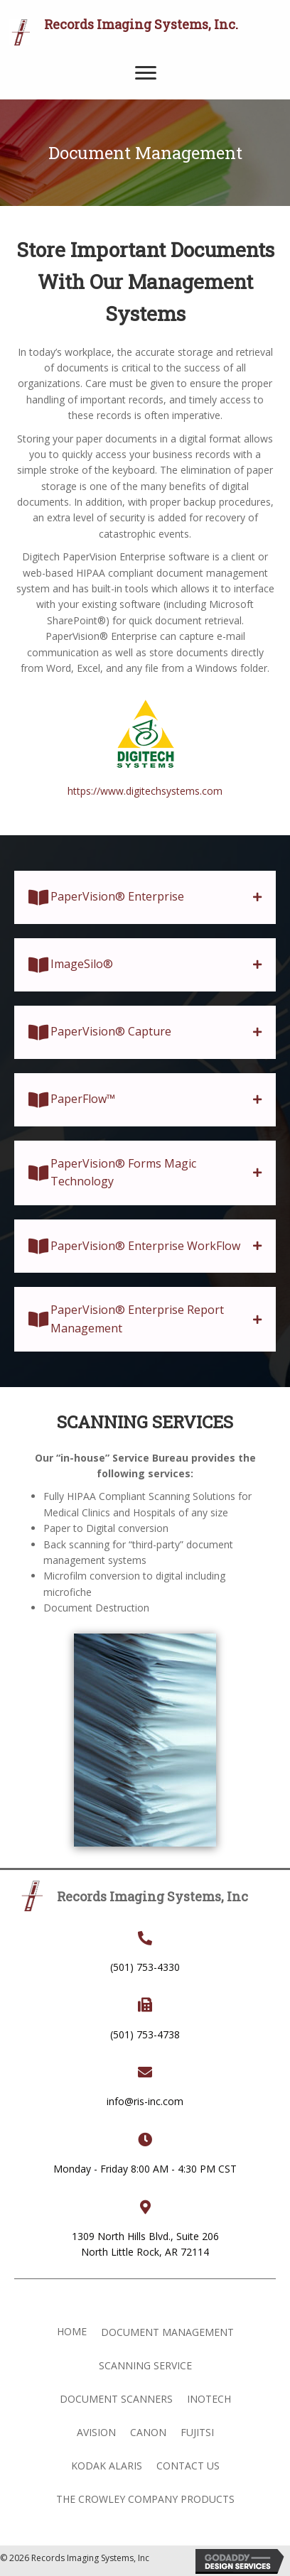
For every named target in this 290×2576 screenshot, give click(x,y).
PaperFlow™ (82, 1099)
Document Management (167, 2332)
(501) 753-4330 (145, 1967)
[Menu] (145, 73)
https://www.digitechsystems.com (145, 791)
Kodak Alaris (106, 2465)
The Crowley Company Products (145, 2499)
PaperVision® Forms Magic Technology (123, 1173)
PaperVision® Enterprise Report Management (137, 1319)
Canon (148, 2432)
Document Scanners (116, 2399)
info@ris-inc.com (145, 2101)
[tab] (145, 897)
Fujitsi (197, 2432)
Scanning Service (145, 2365)
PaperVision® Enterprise (117, 896)
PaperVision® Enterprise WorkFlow (145, 1246)
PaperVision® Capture (110, 1031)
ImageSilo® (81, 964)
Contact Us (188, 2465)
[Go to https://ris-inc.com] (148, 32)
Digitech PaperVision (69, 556)
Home (72, 2331)
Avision (96, 2432)
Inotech (209, 2399)
